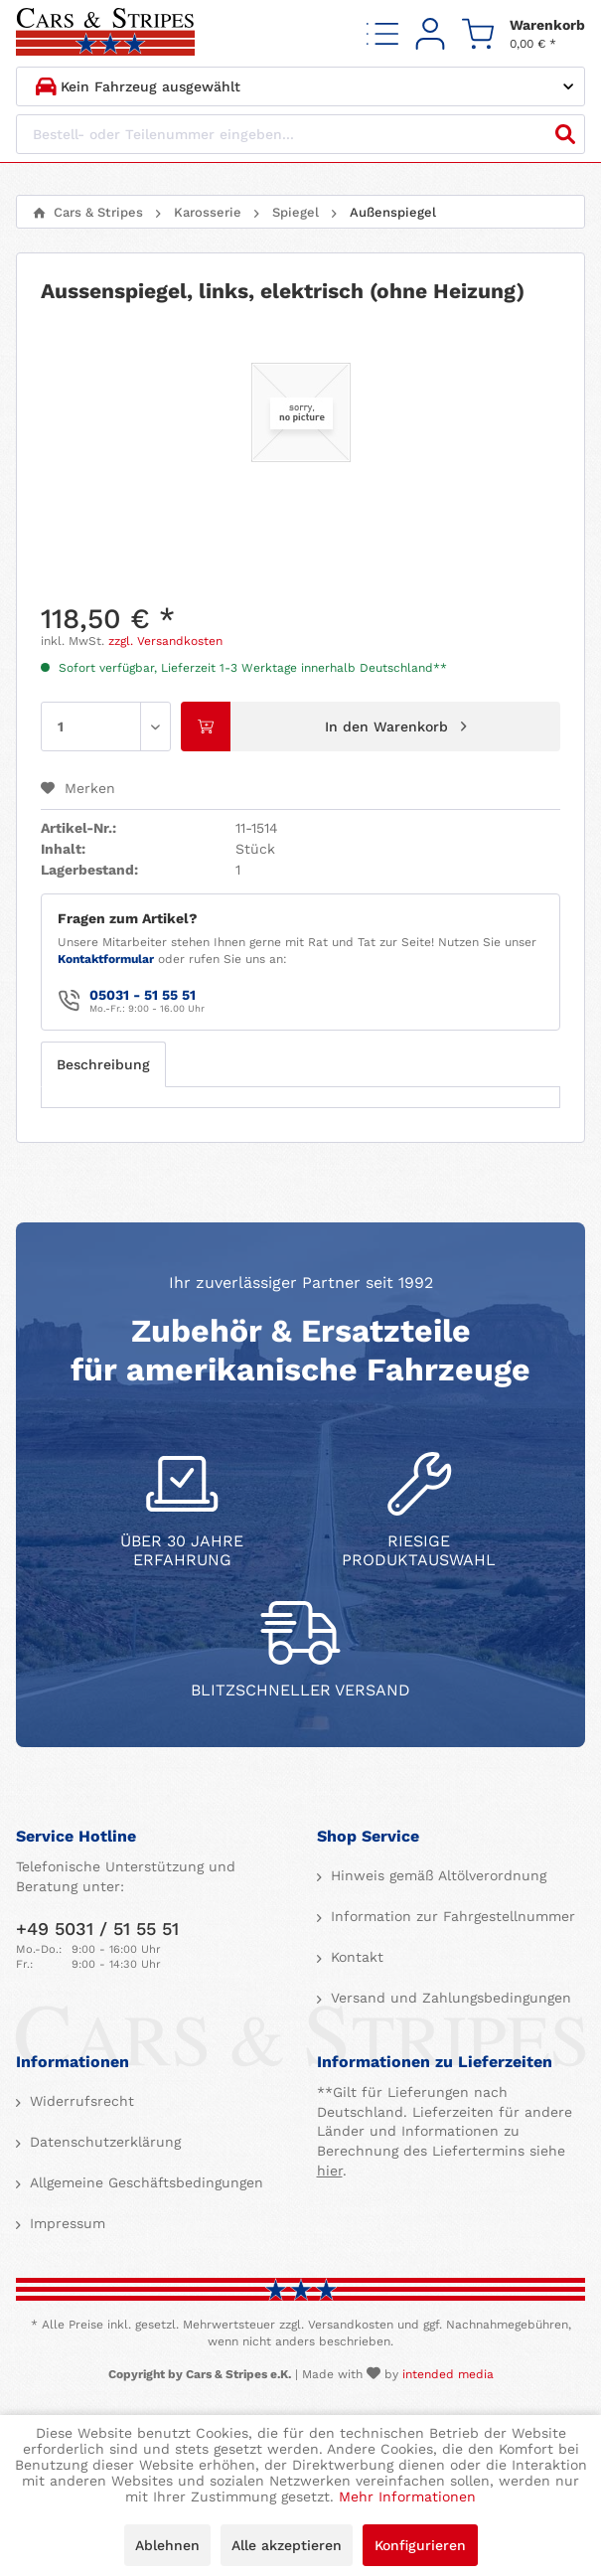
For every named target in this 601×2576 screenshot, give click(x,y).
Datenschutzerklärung (103, 2142)
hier (330, 2170)
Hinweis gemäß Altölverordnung (436, 1875)
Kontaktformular (106, 959)
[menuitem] (382, 33)
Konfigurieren (420, 2545)
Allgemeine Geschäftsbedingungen (144, 2182)
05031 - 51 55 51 (142, 995)
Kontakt (354, 1957)
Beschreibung (103, 1064)
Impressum (65, 2223)
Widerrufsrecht (79, 2101)
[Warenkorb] (523, 33)
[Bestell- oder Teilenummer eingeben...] (300, 134)
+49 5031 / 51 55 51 (97, 1928)
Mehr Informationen (407, 2496)
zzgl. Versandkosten (165, 641)
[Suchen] (565, 134)
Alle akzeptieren (286, 2545)
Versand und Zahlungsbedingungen (448, 1998)
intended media (448, 2374)
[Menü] (382, 33)
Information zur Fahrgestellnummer (450, 1916)
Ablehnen (167, 2545)
